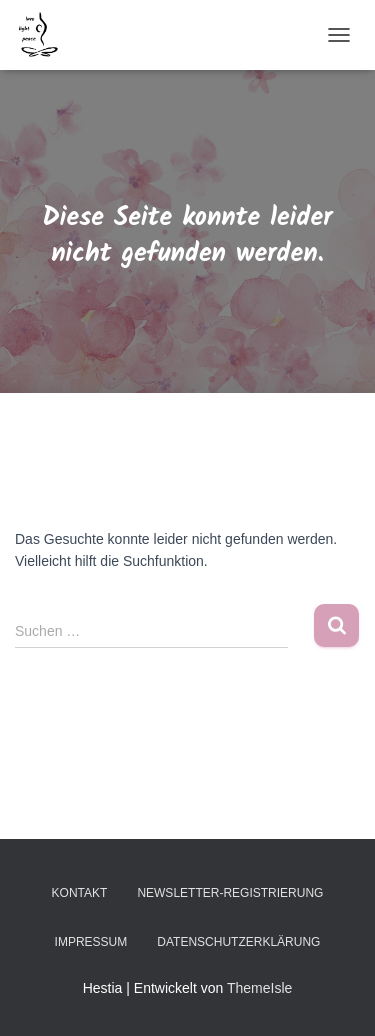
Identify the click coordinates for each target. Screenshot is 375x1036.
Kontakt (80, 893)
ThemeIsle (259, 988)
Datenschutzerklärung (238, 942)
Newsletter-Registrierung (230, 893)
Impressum (91, 942)
